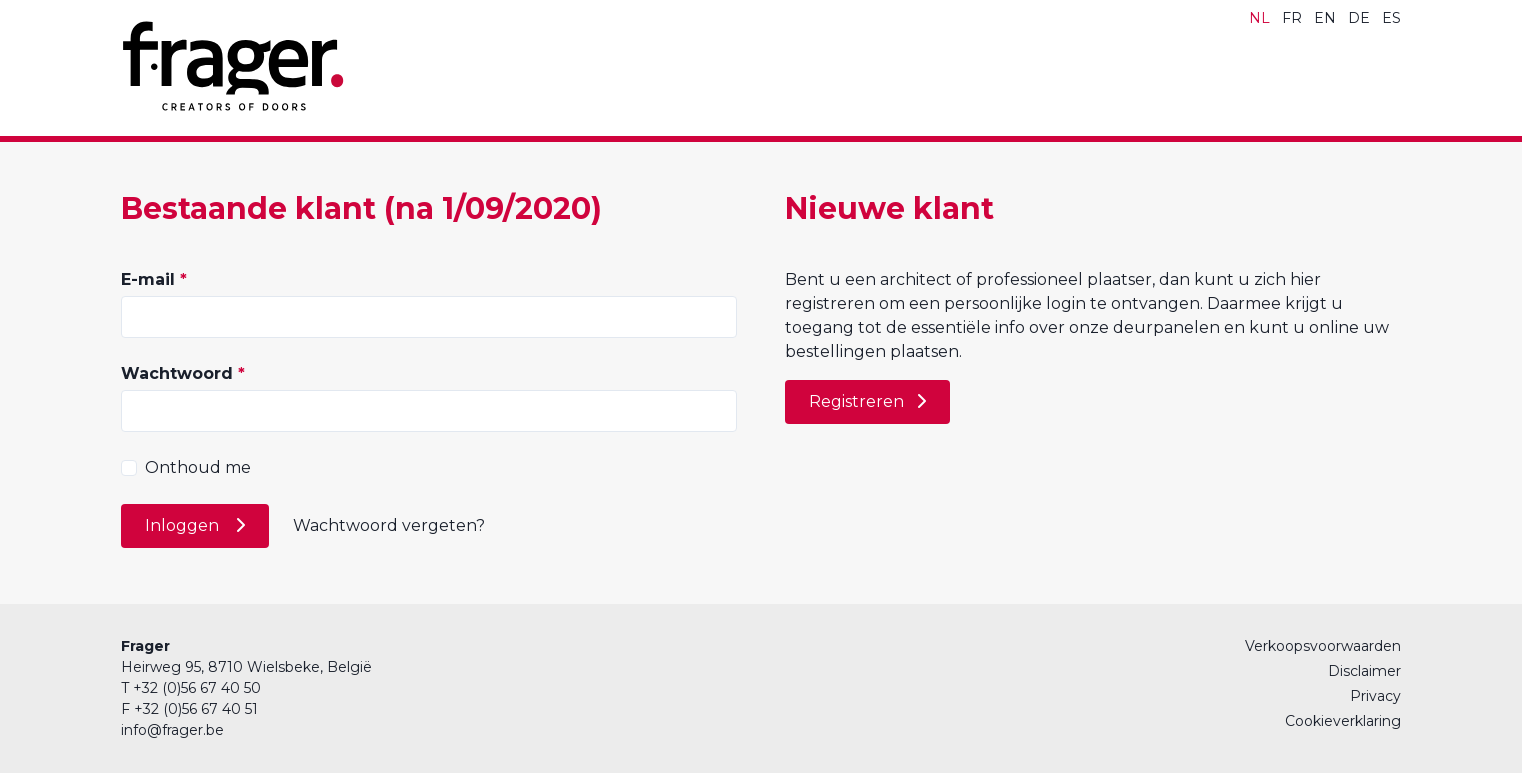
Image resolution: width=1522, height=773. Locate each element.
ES (1391, 18)
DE (1359, 18)
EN (1325, 18)
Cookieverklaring (1343, 721)
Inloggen (184, 525)
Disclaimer (1364, 671)
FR (1292, 18)
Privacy (1375, 696)
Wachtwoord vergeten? (389, 525)
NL (1259, 18)
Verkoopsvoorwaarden (1323, 646)
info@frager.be (172, 730)
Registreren (856, 401)
